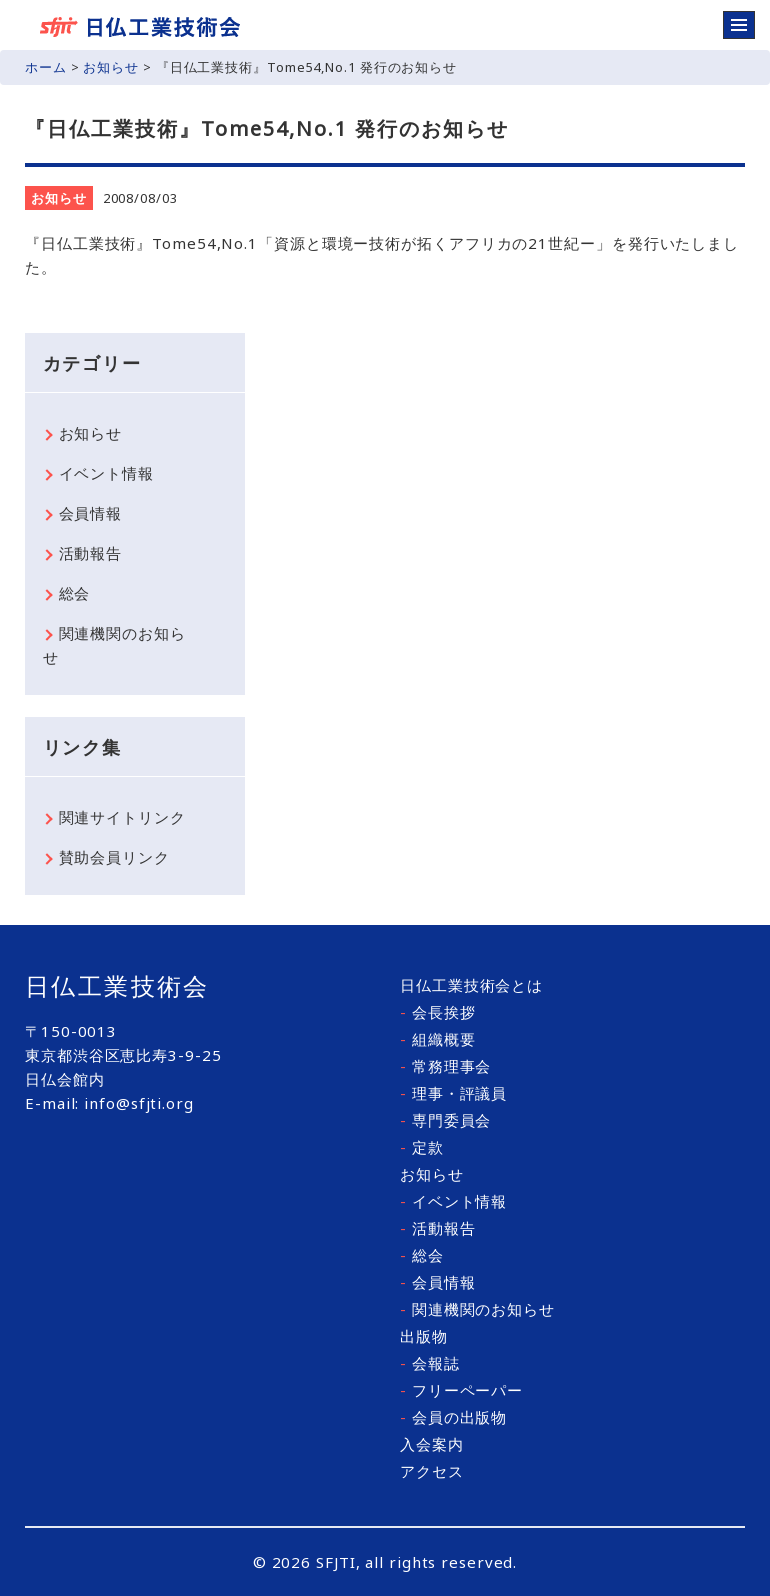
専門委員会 (445, 1120)
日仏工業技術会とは (471, 985)
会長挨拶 (437, 1012)
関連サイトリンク (122, 817)
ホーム (46, 67)
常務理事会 (445, 1066)
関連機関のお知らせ (114, 645)
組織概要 (437, 1039)
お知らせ (111, 67)
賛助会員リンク (114, 857)
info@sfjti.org (139, 1103)
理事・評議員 (453, 1093)
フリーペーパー (461, 1390)
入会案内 (432, 1444)
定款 (422, 1147)
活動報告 (91, 553)
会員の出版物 (453, 1417)
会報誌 (430, 1363)
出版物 (424, 1336)
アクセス (432, 1471)
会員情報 (91, 513)
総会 (75, 593)
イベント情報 (106, 473)
